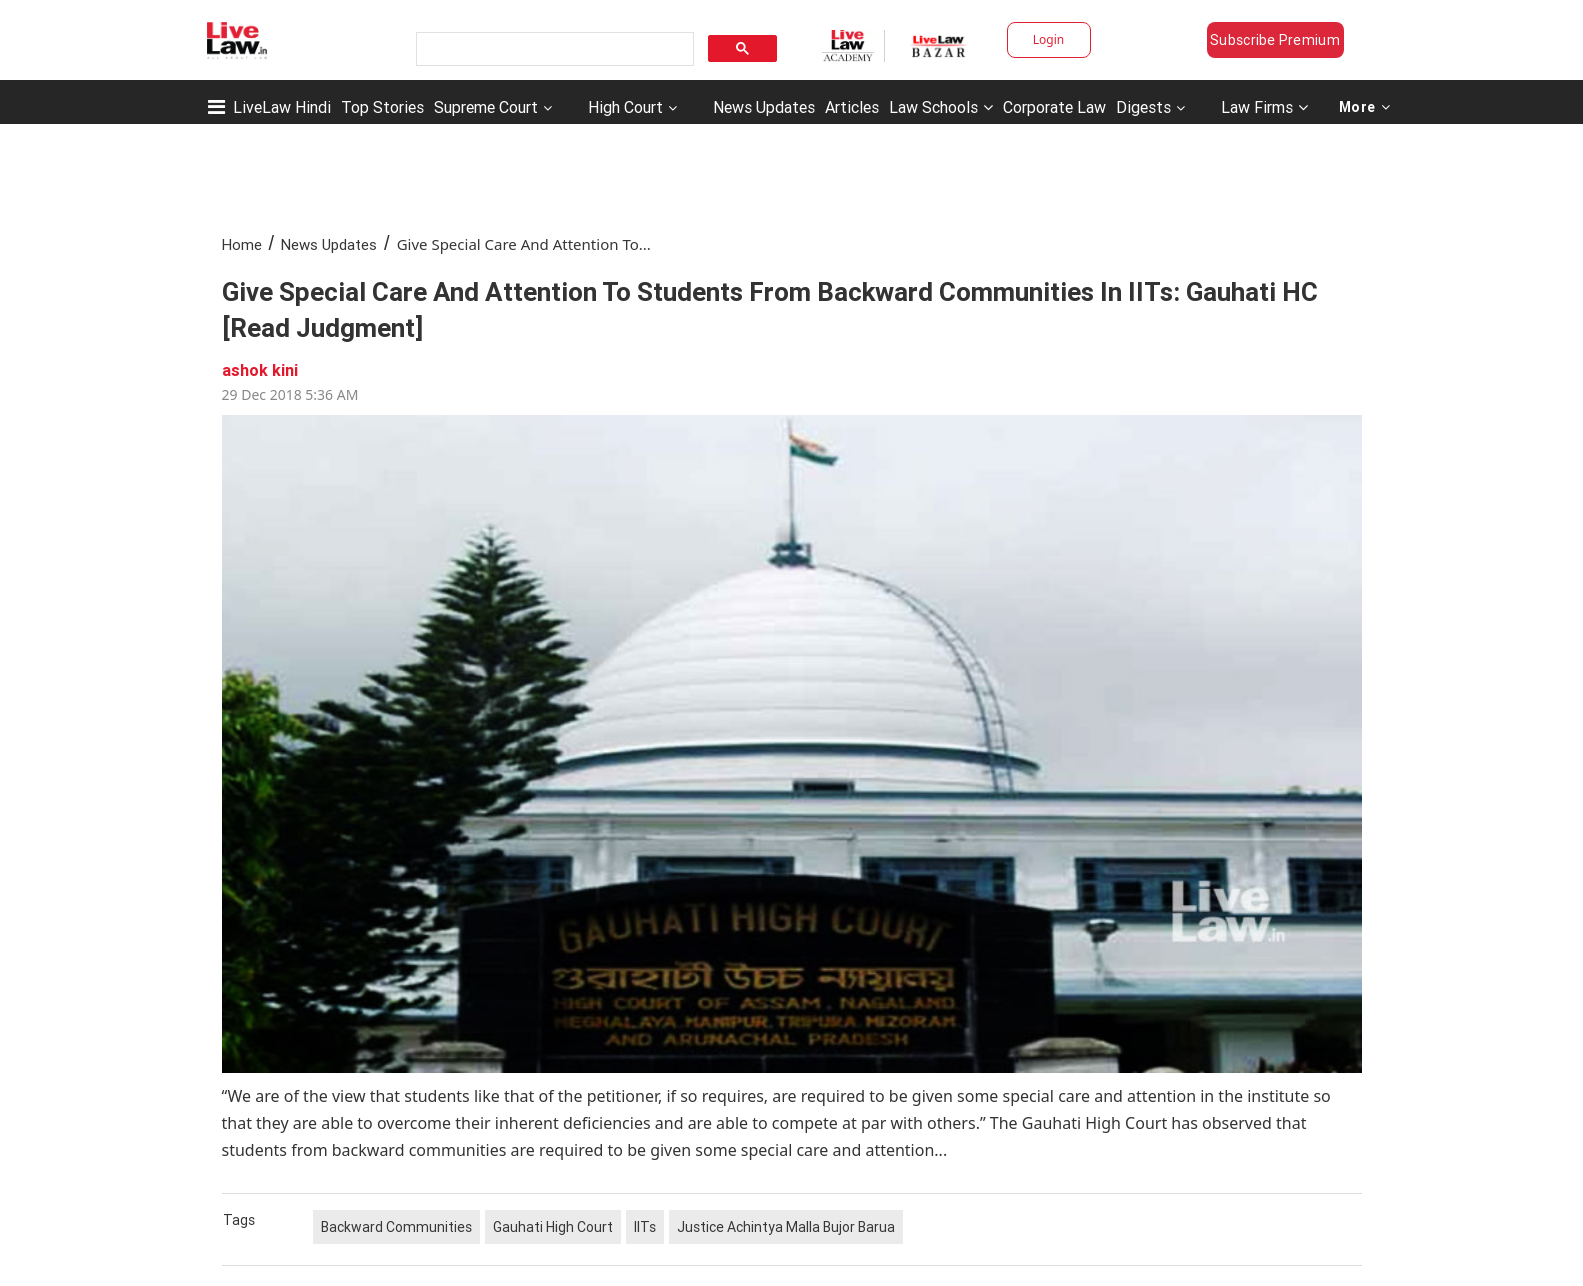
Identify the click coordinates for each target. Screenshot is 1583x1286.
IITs (645, 1227)
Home (242, 244)
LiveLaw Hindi (282, 107)
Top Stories (382, 107)
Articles (852, 107)
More (1365, 107)
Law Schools (941, 107)
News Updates (764, 107)
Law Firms (1264, 107)
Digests (1143, 107)
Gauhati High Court (553, 1227)
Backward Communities (396, 1227)
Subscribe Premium (1275, 40)
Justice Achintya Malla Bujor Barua (786, 1227)
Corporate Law (1054, 107)
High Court (625, 107)
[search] (553, 49)
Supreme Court (486, 107)
